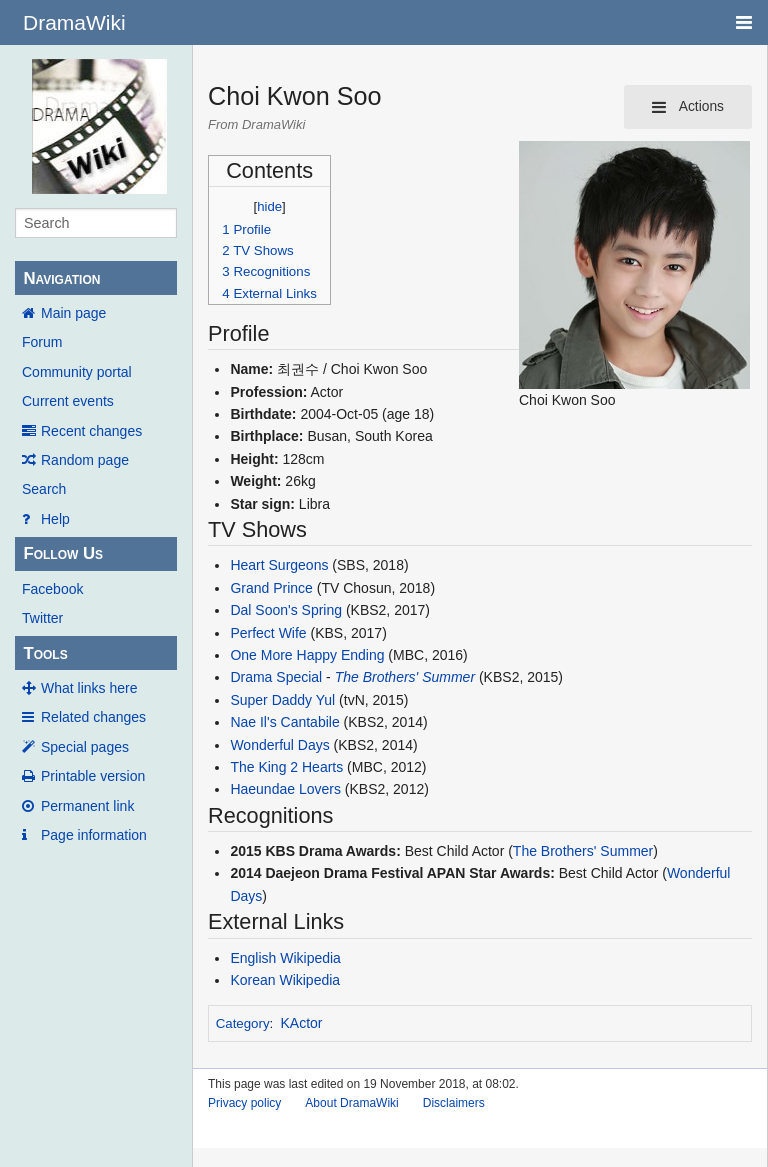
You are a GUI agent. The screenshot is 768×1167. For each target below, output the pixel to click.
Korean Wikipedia (285, 980)
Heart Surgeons (279, 565)
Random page (85, 460)
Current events (68, 401)
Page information (94, 835)
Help (55, 519)
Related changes (93, 717)
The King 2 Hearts (286, 767)
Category (243, 1023)
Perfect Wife (268, 633)
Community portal (77, 372)
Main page (73, 313)
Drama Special (276, 677)
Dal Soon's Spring (286, 610)
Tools (45, 653)
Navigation (61, 278)
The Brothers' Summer (405, 677)
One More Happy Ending (307, 655)
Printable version (93, 776)
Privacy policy (244, 1103)
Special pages (85, 747)
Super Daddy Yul (282, 700)
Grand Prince (271, 588)
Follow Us (63, 553)
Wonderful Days (279, 745)
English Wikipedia (285, 958)
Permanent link (87, 806)
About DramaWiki (351, 1103)
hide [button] (269, 206)
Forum (42, 342)
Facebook (52, 589)
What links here (89, 688)
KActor (302, 1023)
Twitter (42, 618)
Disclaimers (454, 1103)
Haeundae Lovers (285, 789)
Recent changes (91, 431)
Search (44, 489)
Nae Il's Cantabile (284, 722)
